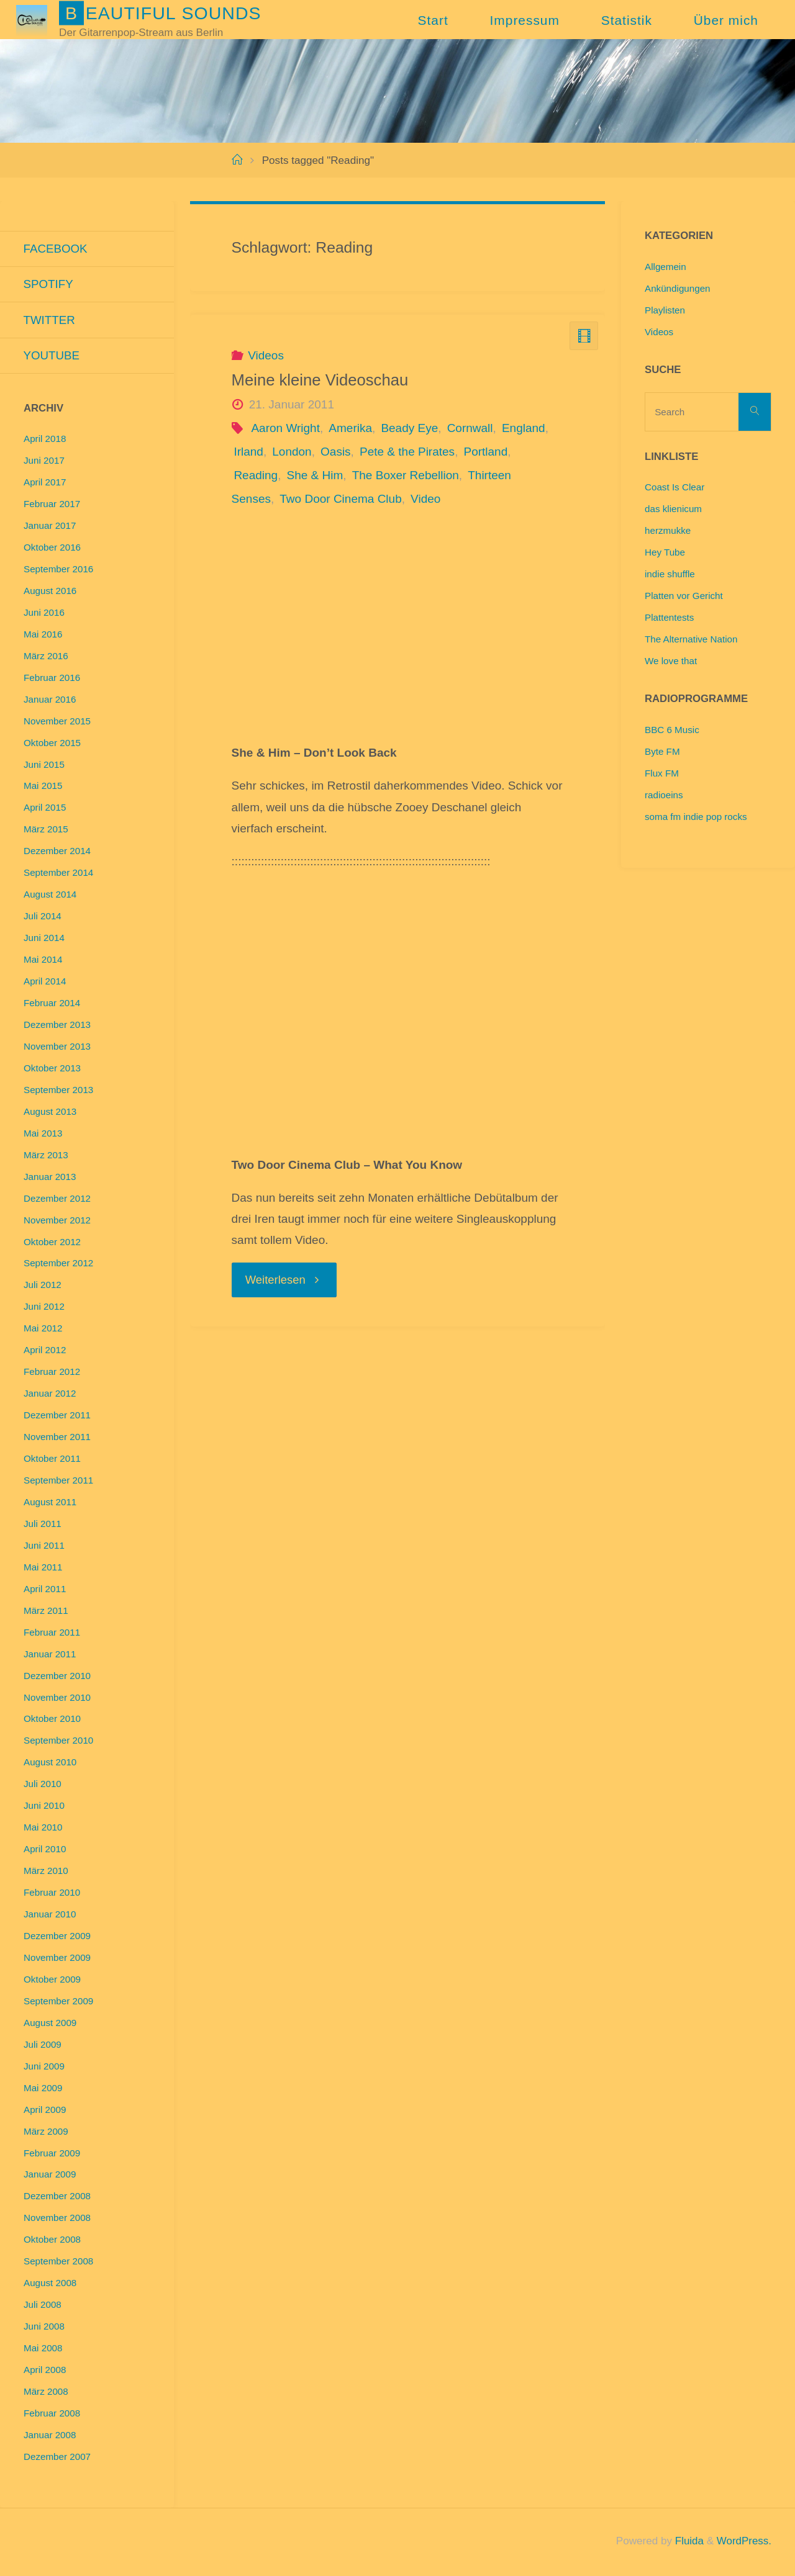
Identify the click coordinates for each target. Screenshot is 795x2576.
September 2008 (58, 2263)
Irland (248, 451)
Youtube (52, 356)
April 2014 (45, 983)
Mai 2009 (43, 2089)
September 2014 (58, 874)
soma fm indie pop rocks (696, 816)
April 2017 (45, 484)
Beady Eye (409, 428)
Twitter (50, 320)
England (523, 428)
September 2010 (58, 1742)
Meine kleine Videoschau (320, 380)
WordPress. (743, 2543)
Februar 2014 (52, 1004)
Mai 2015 (43, 787)
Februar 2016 (52, 679)
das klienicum (673, 508)
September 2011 (58, 1482)
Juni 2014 (44, 939)
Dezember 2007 (57, 2458)
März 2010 (46, 1872)
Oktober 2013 (52, 1070)
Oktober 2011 (52, 1460)
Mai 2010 (43, 1829)
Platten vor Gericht (684, 595)
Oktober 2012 (52, 1243)
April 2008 (45, 2371)
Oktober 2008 (52, 2241)
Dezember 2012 (57, 1200)
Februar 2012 (52, 1373)
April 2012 (45, 1351)
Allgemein (665, 266)
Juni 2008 (44, 2328)
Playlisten (665, 310)
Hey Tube (665, 552)
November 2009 (57, 1959)
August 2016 (50, 592)
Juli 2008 (42, 2306)
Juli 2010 (42, 1785)
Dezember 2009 (57, 1937)
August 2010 (50, 1764)
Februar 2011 (52, 1634)
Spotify (49, 284)
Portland (485, 451)
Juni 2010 (44, 1807)
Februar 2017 (52, 505)
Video (425, 498)
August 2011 (50, 1503)
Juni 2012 (44, 1308)
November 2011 (57, 1438)
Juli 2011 (42, 1525)
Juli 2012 (42, 1286)
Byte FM (662, 751)
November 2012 (57, 1222)
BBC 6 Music (672, 729)
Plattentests (669, 617)
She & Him (315, 475)
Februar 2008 (52, 2415)
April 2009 (45, 2111)
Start (433, 20)
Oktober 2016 (52, 549)
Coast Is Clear (674, 487)
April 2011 (45, 1590)
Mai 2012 (43, 1330)
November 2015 (57, 723)
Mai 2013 (43, 1135)
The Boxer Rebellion (405, 475)
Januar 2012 (50, 1395)
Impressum (525, 20)
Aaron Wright (285, 428)
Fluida (687, 2543)
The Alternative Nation (691, 639)
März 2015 (46, 831)
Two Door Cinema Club (340, 498)
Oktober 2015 (52, 744)
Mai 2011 (43, 1569)
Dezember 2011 (57, 1417)
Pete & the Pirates (407, 451)
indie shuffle (670, 574)
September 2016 (58, 570)
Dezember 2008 (57, 2197)
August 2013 (50, 1113)
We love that (671, 660)
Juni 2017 (44, 462)
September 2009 (58, 2002)
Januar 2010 (50, 1916)
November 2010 (57, 1699)
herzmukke (668, 530)
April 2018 (45, 440)
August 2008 (50, 2284)
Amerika (350, 428)
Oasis (335, 451)
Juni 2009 (44, 2068)
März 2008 (46, 2393)
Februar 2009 (52, 2155)
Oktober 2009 (52, 1981)
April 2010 (45, 1850)
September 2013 (58, 1091)
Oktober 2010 (52, 1720)
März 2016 (46, 657)
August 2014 (50, 896)
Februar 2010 (52, 1894)
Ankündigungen (678, 288)
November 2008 (57, 2219)
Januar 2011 (50, 1656)
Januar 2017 (50, 527)
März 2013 (46, 1156)
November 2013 (57, 1048)
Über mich (726, 20)
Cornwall (470, 428)
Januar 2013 (50, 1178)
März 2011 (46, 1612)
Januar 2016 (50, 701)
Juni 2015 (44, 766)
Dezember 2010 (57, 1677)
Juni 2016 (44, 614)
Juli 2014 (42, 917)
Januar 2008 (50, 2436)
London (291, 451)
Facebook (56, 248)
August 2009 (50, 2024)
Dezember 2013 (57, 1026)
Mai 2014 (43, 961)
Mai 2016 (43, 636)
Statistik (626, 20)
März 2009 (46, 2133)
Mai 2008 (43, 2349)
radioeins (664, 795)
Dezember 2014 (57, 852)
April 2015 (45, 809)
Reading (256, 475)
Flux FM (662, 773)
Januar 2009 (50, 2176)
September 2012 (58, 1264)
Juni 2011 (44, 1547)
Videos (266, 355)
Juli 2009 (42, 2046)
